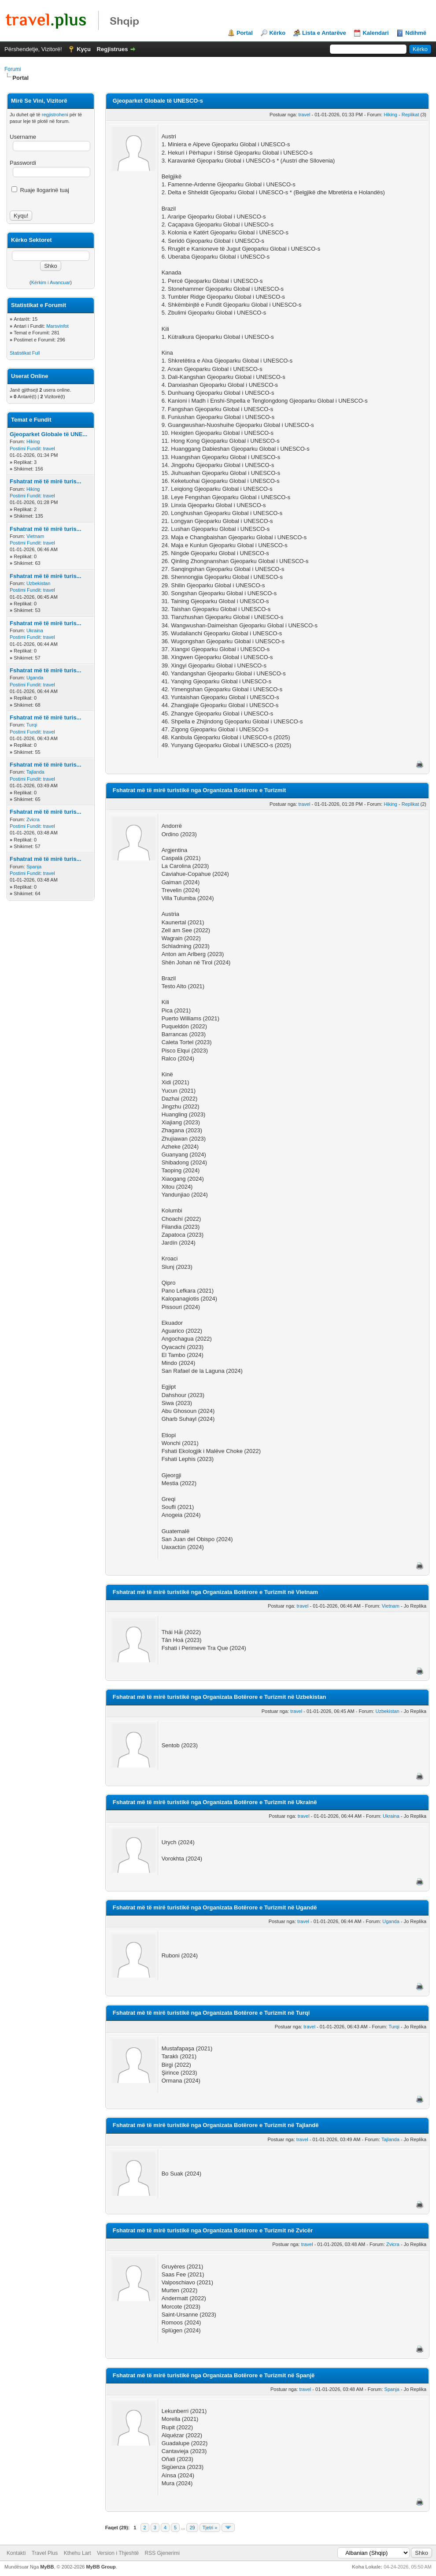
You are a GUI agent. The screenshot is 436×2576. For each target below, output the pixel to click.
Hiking (33, 441)
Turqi (31, 724)
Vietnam (35, 536)
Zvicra (33, 819)
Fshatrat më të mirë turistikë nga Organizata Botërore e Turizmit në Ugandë (215, 1907)
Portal (244, 33)
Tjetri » (210, 2527)
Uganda (35, 677)
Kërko (277, 33)
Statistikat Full (25, 353)
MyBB (47, 2566)
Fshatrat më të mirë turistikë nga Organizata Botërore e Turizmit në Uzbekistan (219, 1697)
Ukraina (34, 630)
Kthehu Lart (77, 2553)
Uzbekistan (38, 583)
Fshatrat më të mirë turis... (45, 481)
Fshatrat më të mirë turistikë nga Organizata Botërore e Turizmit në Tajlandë (216, 2125)
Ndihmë (415, 33)
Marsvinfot (57, 326)
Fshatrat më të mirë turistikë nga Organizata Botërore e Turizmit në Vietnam (215, 1592)
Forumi (12, 69)
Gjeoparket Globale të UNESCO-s (158, 100)
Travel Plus (45, 2553)
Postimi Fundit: (26, 448)
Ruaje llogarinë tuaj (40, 190)
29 (192, 2527)
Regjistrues (112, 49)
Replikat (410, 114)
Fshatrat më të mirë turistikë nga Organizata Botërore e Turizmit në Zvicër (213, 2230)
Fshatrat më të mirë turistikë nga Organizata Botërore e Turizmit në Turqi (211, 2012)
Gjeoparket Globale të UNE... (48, 434)
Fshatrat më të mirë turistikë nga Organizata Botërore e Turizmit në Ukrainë (215, 1802)
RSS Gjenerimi (162, 2553)
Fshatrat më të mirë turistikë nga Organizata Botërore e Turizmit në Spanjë (214, 2375)
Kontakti (16, 2553)
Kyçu (84, 49)
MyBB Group (100, 2566)
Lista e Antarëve (324, 33)
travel (49, 448)
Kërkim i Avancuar (50, 282)
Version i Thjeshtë (118, 2553)
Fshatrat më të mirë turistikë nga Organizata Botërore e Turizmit (199, 790)
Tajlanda (35, 772)
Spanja (33, 866)
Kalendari (375, 33)
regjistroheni (55, 114)
